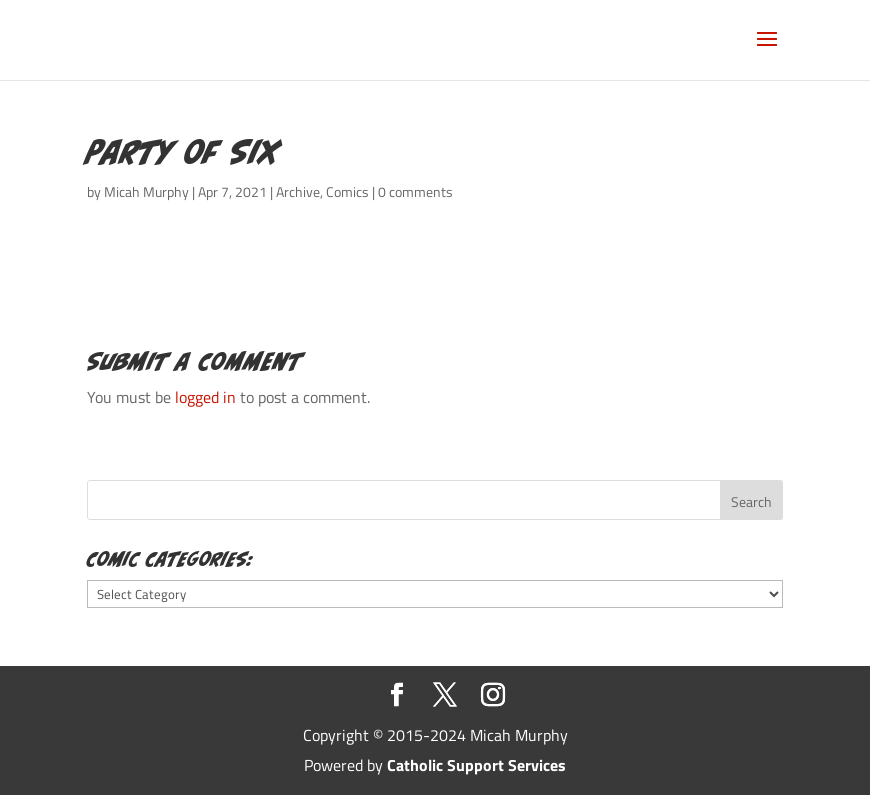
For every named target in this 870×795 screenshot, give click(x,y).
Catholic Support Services (476, 765)
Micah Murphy (146, 191)
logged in (205, 397)
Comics (347, 191)
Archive (298, 191)
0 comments (415, 191)
